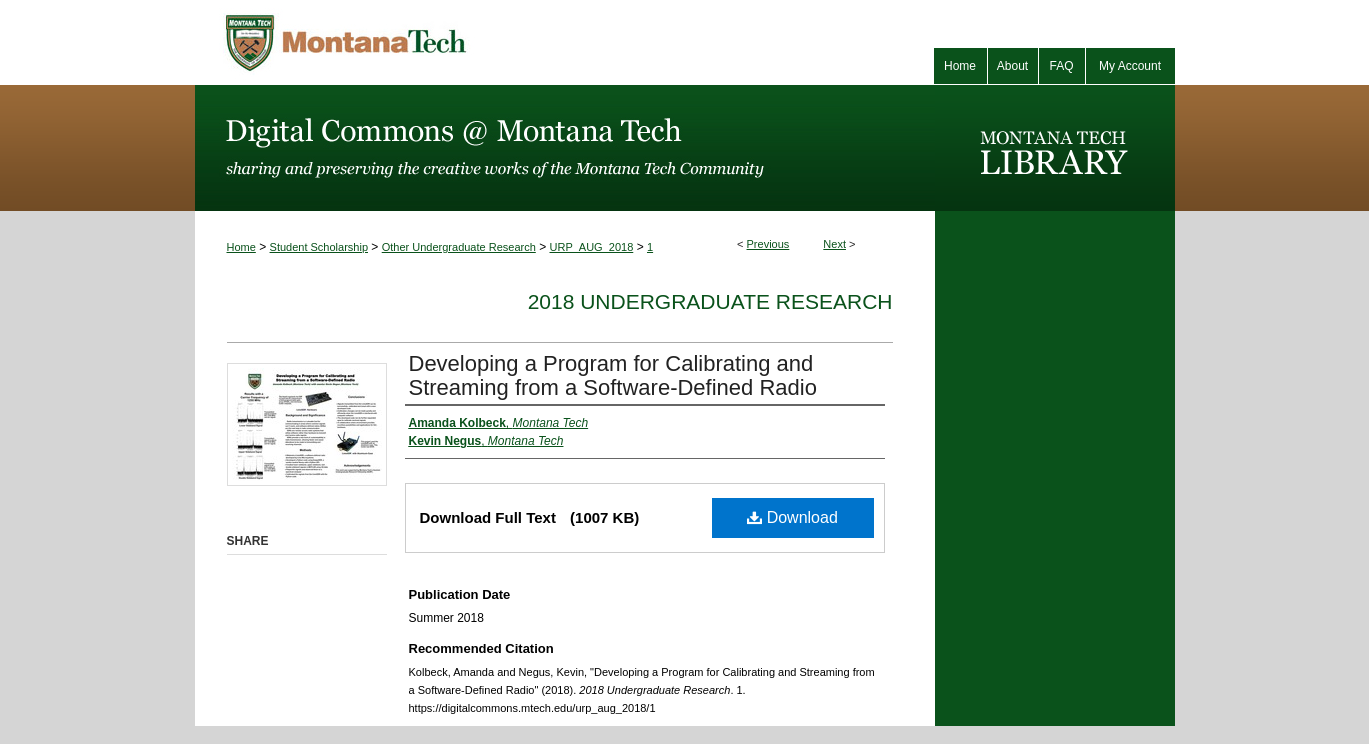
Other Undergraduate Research (459, 247)
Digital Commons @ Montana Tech (565, 148)
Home (241, 247)
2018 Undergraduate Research (710, 301)
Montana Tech (435, 42)
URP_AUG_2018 (592, 247)
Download (792, 517)
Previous (768, 244)
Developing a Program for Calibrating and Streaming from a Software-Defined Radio (613, 375)
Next (834, 244)
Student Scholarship (319, 247)
